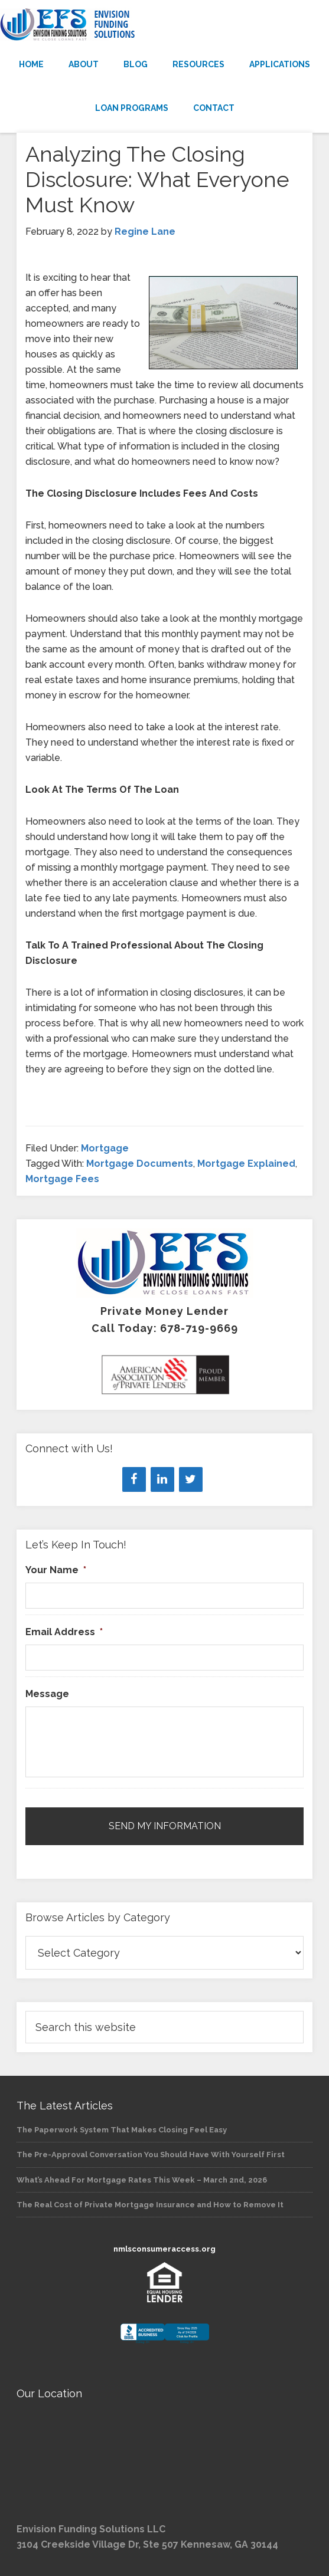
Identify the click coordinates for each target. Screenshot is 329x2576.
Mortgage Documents (139, 1163)
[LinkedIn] (162, 1479)
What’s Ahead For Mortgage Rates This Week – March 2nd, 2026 (142, 2179)
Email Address (64, 1632)
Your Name (55, 1570)
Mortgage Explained (246, 1163)
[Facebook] (134, 1479)
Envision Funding (164, 24)
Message (47, 1693)
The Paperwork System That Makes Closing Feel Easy (122, 2129)
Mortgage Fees (62, 1178)
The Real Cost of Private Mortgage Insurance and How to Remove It (150, 2204)
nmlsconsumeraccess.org (164, 2248)
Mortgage (105, 1148)
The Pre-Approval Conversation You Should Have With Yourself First (151, 2154)
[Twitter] (191, 1479)
